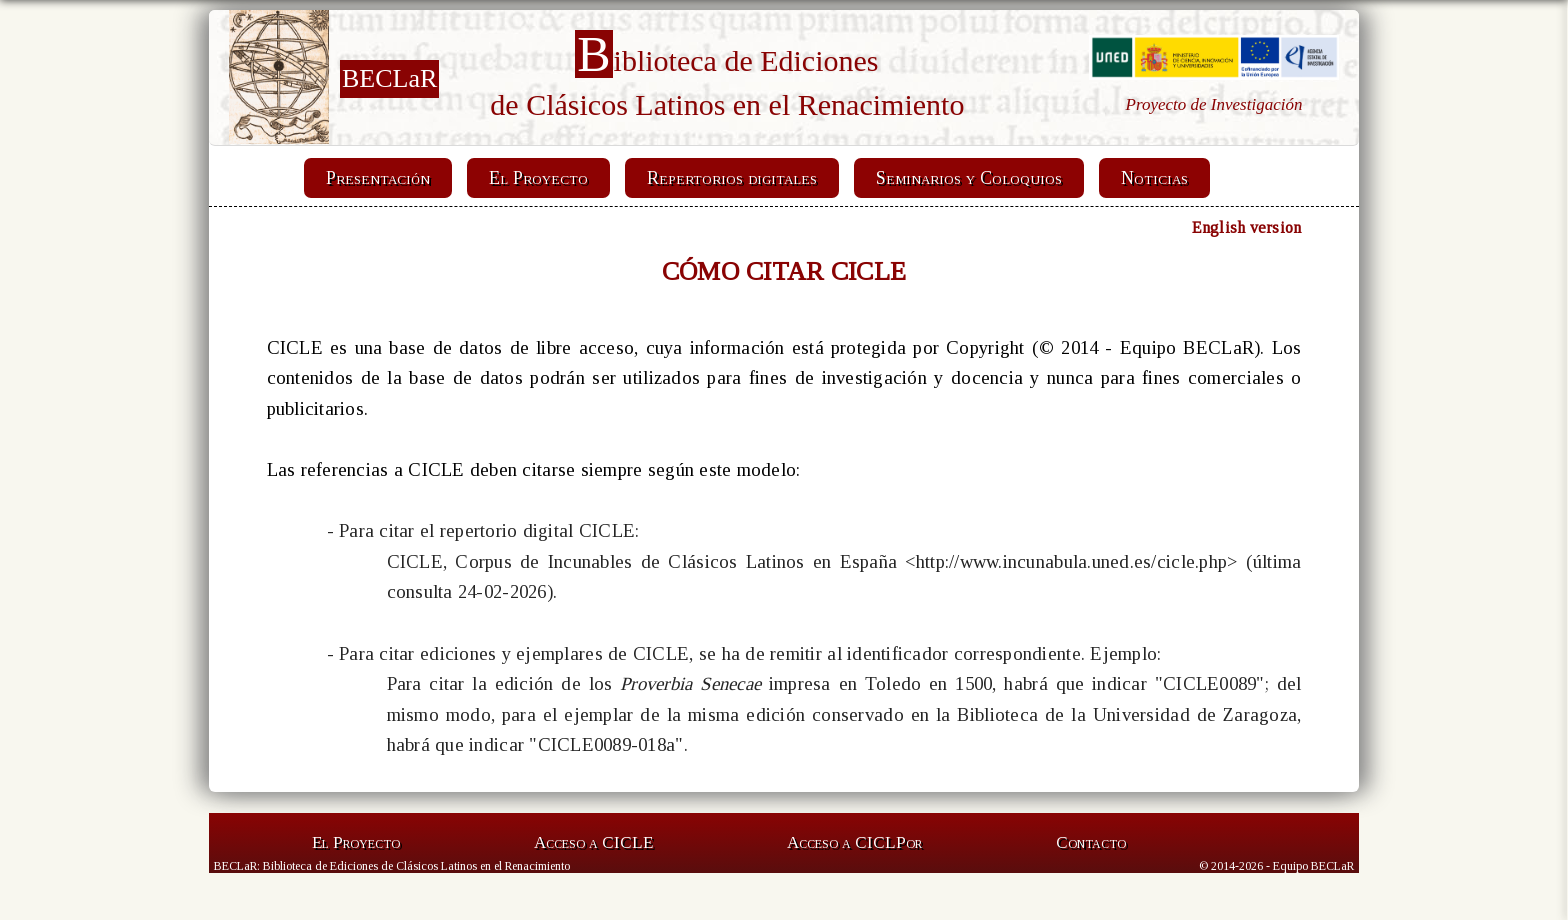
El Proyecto (538, 178)
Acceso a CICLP (854, 842)
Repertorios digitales (732, 178)
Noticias (1154, 178)
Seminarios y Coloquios (969, 178)
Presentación (378, 178)
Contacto (1091, 842)
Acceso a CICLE (593, 842)
